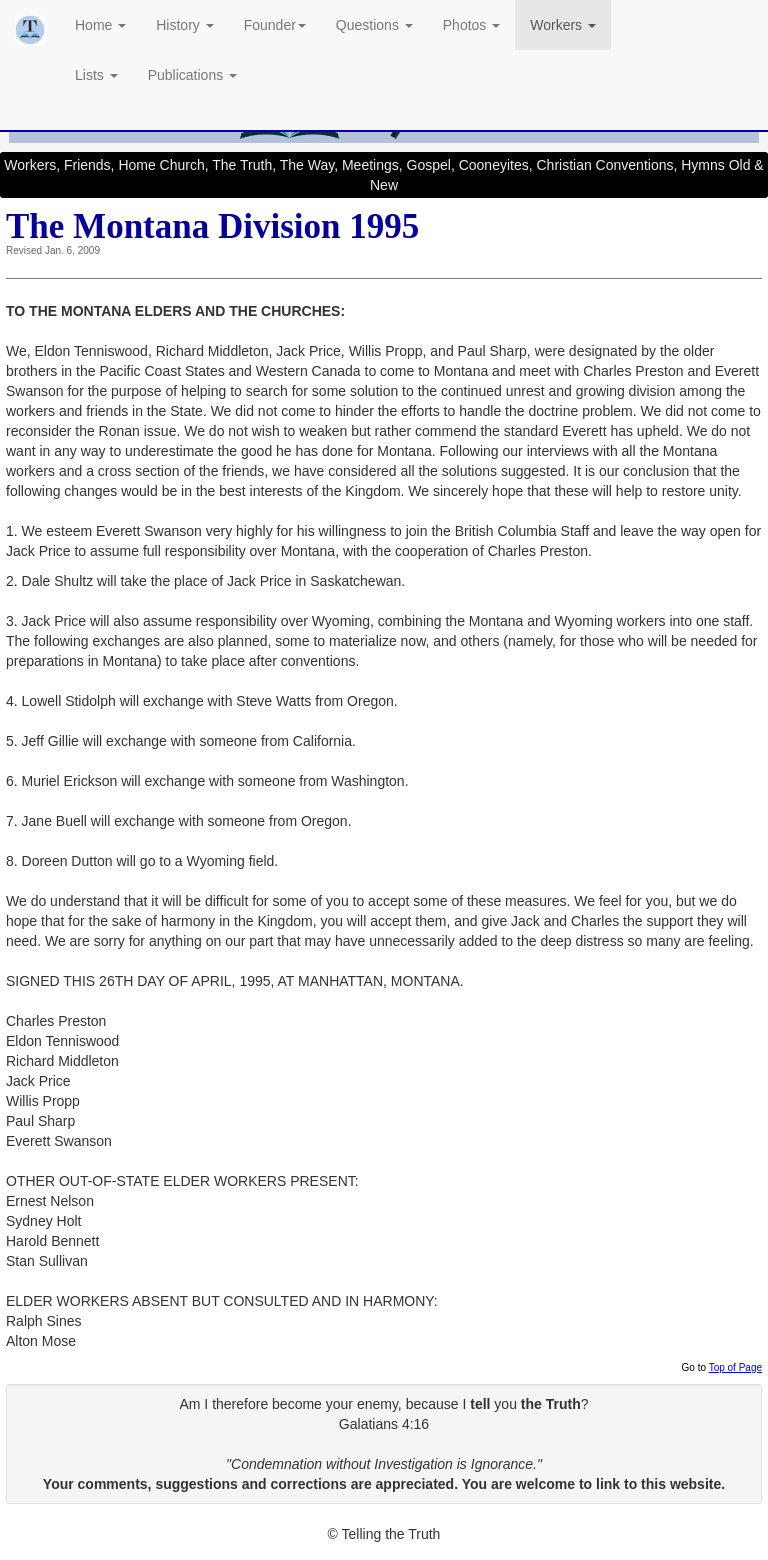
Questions (374, 25)
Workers (563, 25)
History (184, 25)
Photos (471, 25)
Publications (192, 75)
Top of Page (735, 1367)
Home (100, 25)
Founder (275, 25)
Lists (96, 75)
